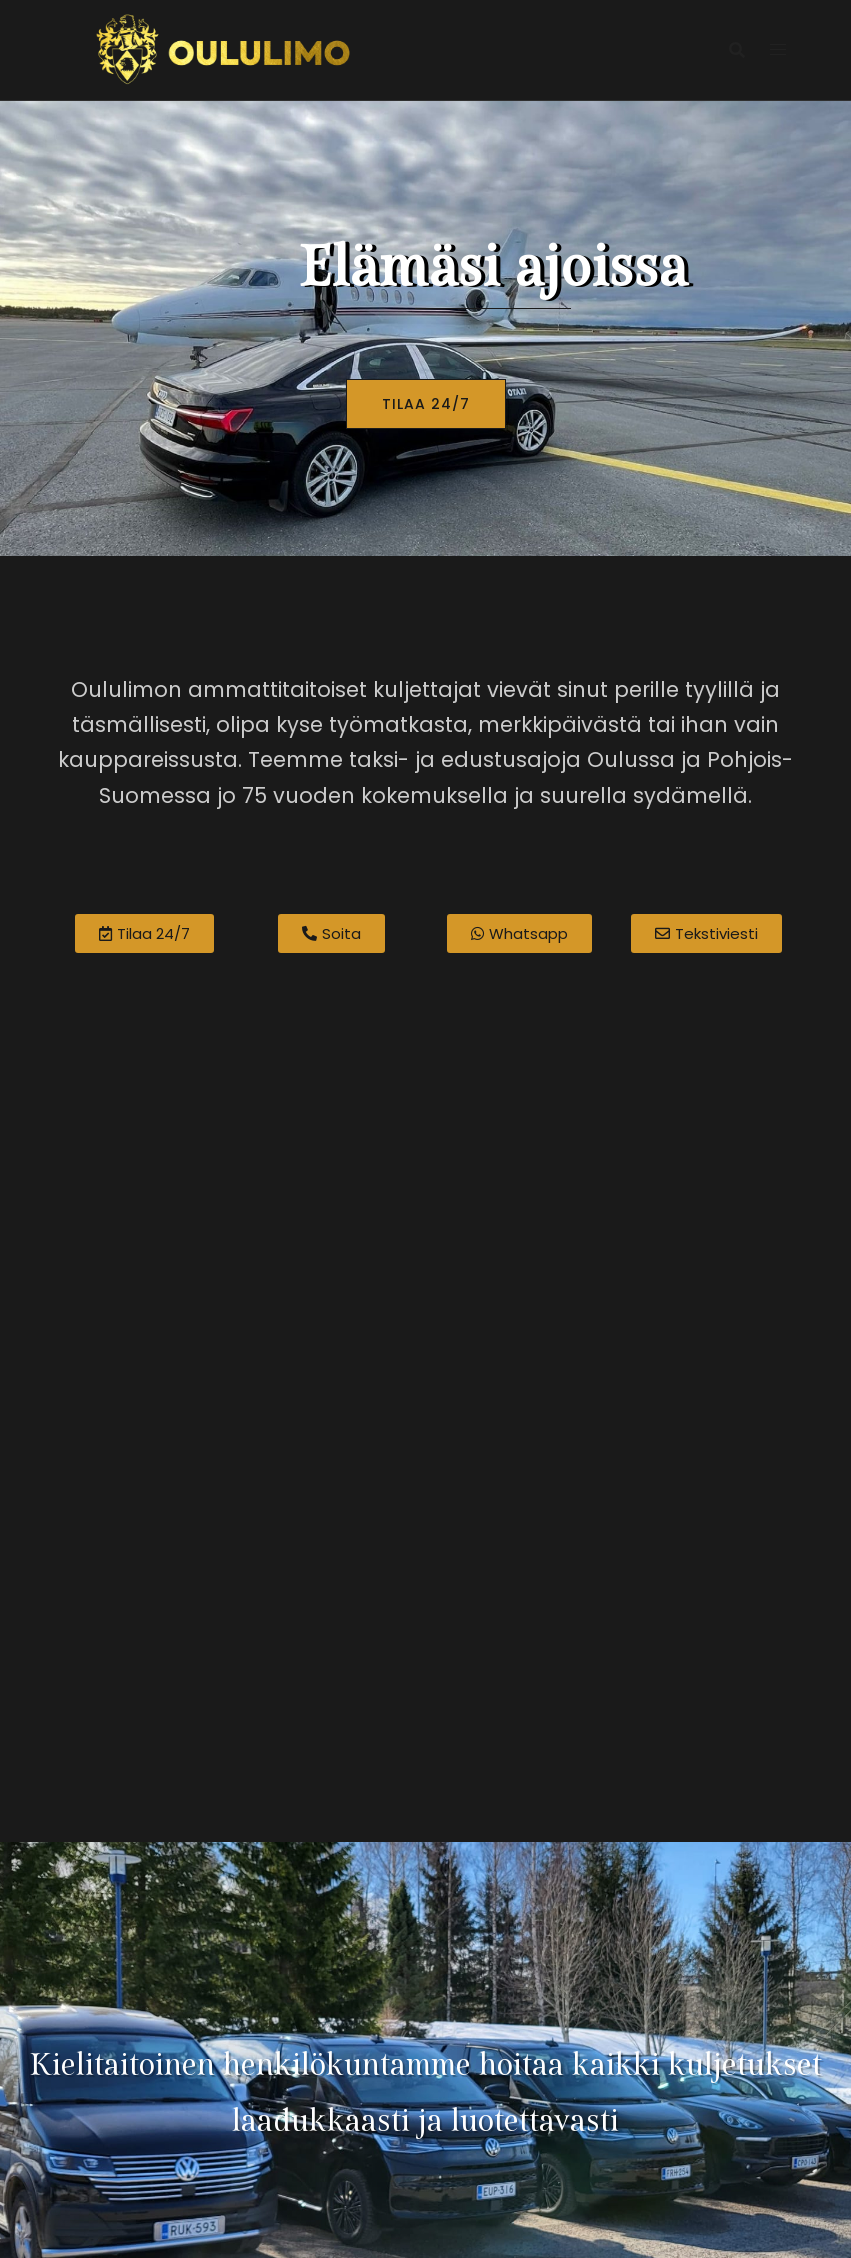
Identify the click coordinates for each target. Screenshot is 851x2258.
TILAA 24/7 (426, 404)
